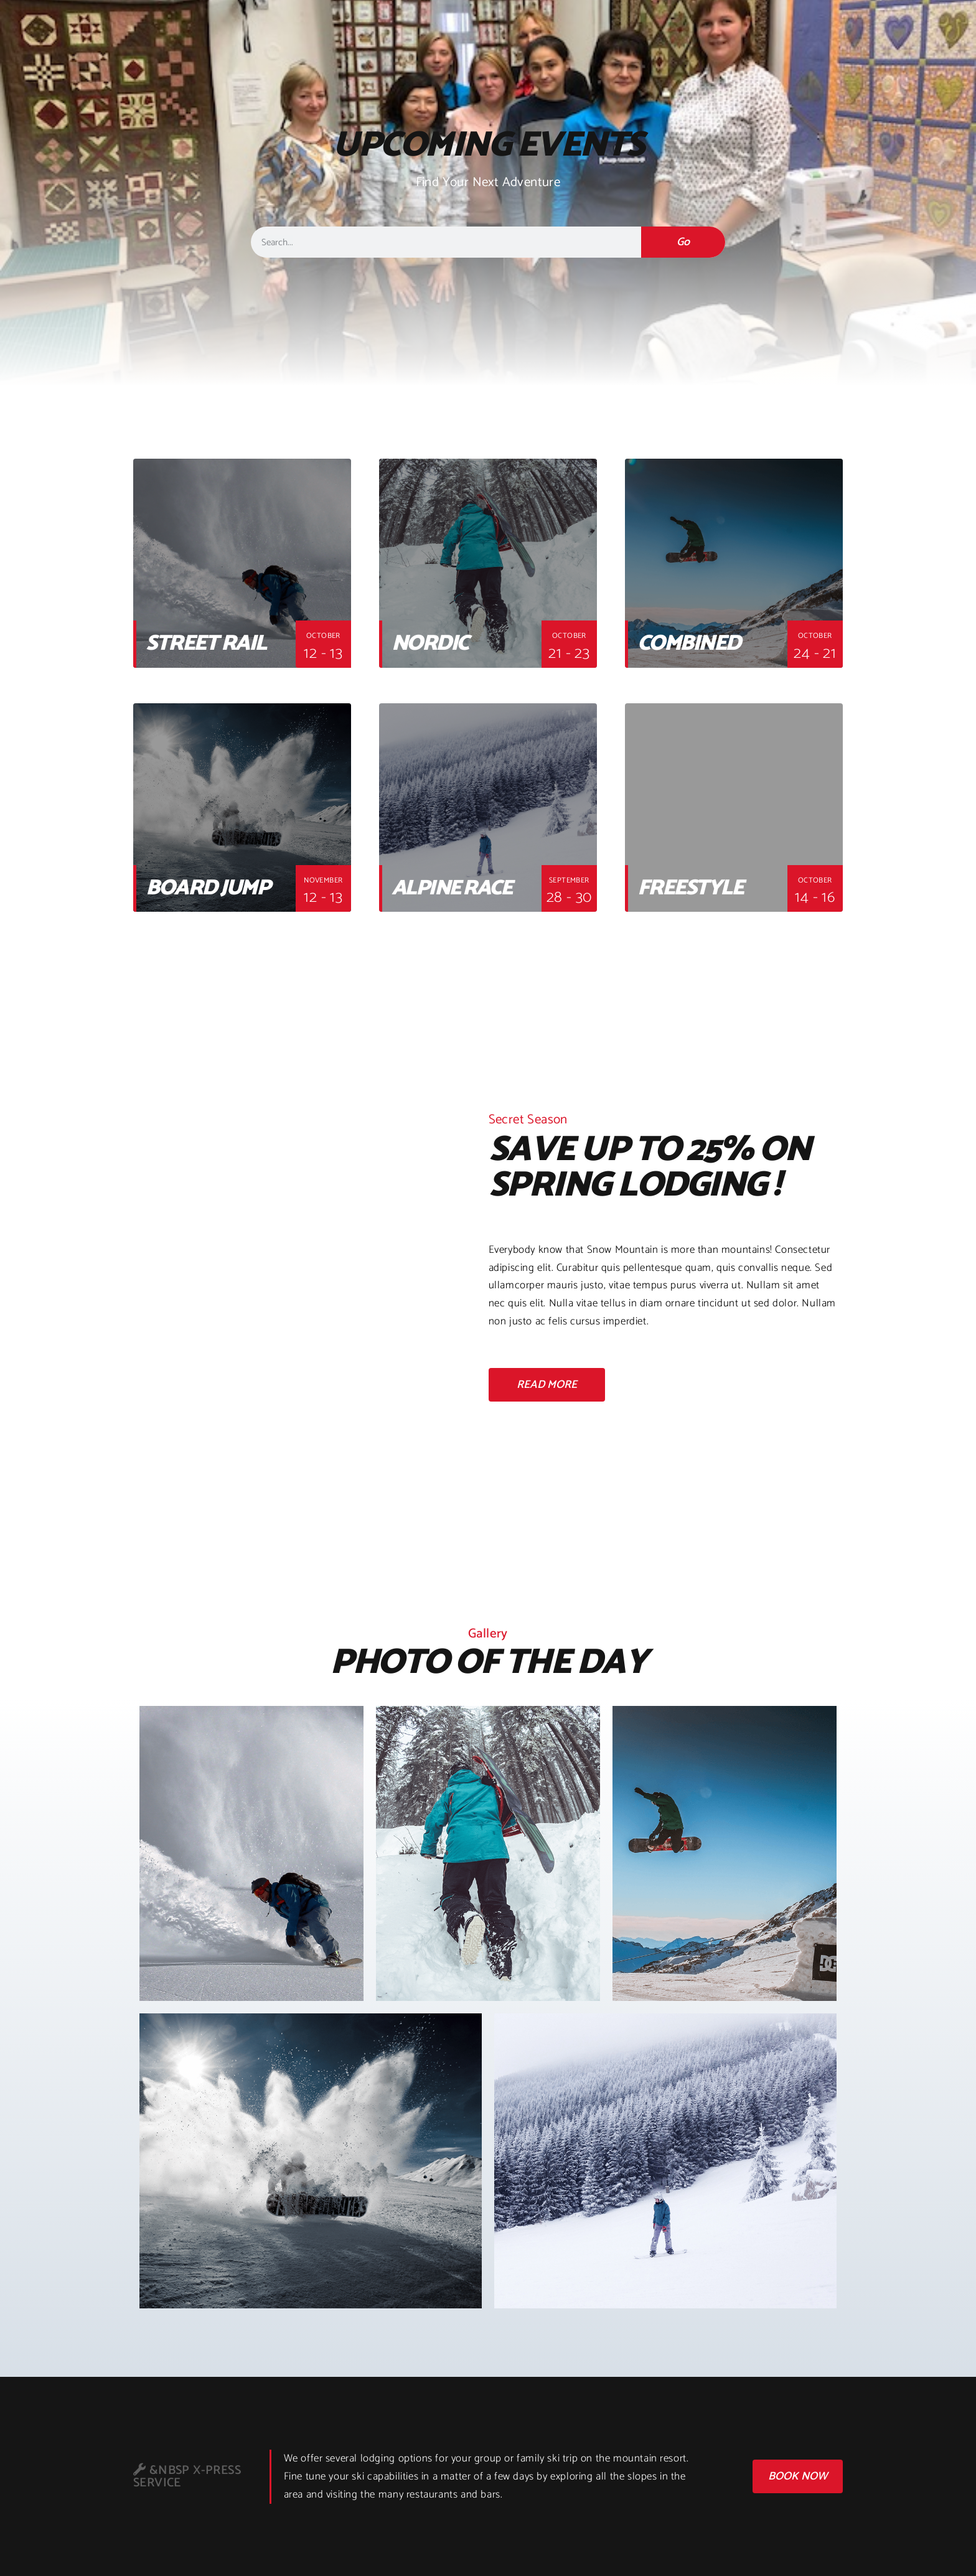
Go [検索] (683, 242)
